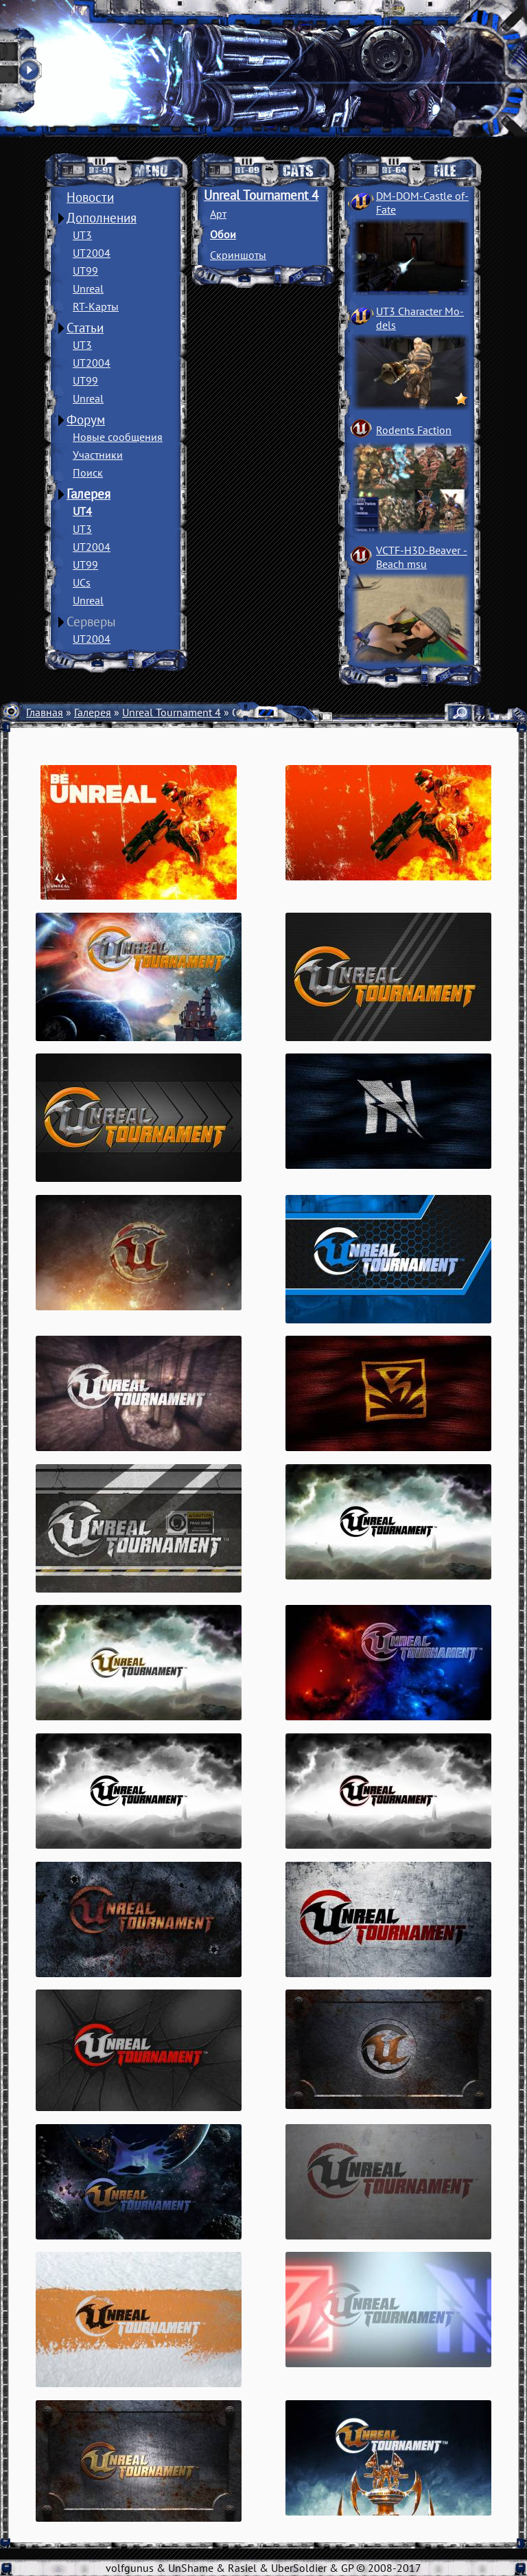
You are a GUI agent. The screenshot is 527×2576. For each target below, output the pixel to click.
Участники (98, 454)
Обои (223, 234)
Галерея (88, 494)
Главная (44, 712)
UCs (82, 582)
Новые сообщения (118, 437)
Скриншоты (238, 255)
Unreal (88, 288)
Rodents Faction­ (414, 430)
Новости (90, 197)
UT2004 (91, 253)
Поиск (88, 472)
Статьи (85, 327)
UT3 (82, 235)
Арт (218, 213)
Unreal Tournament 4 (261, 195)
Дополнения (102, 217)
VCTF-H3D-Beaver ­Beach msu (421, 557)
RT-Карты (96, 306)
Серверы (91, 621)
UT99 (85, 270)
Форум (86, 419)
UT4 (82, 511)
